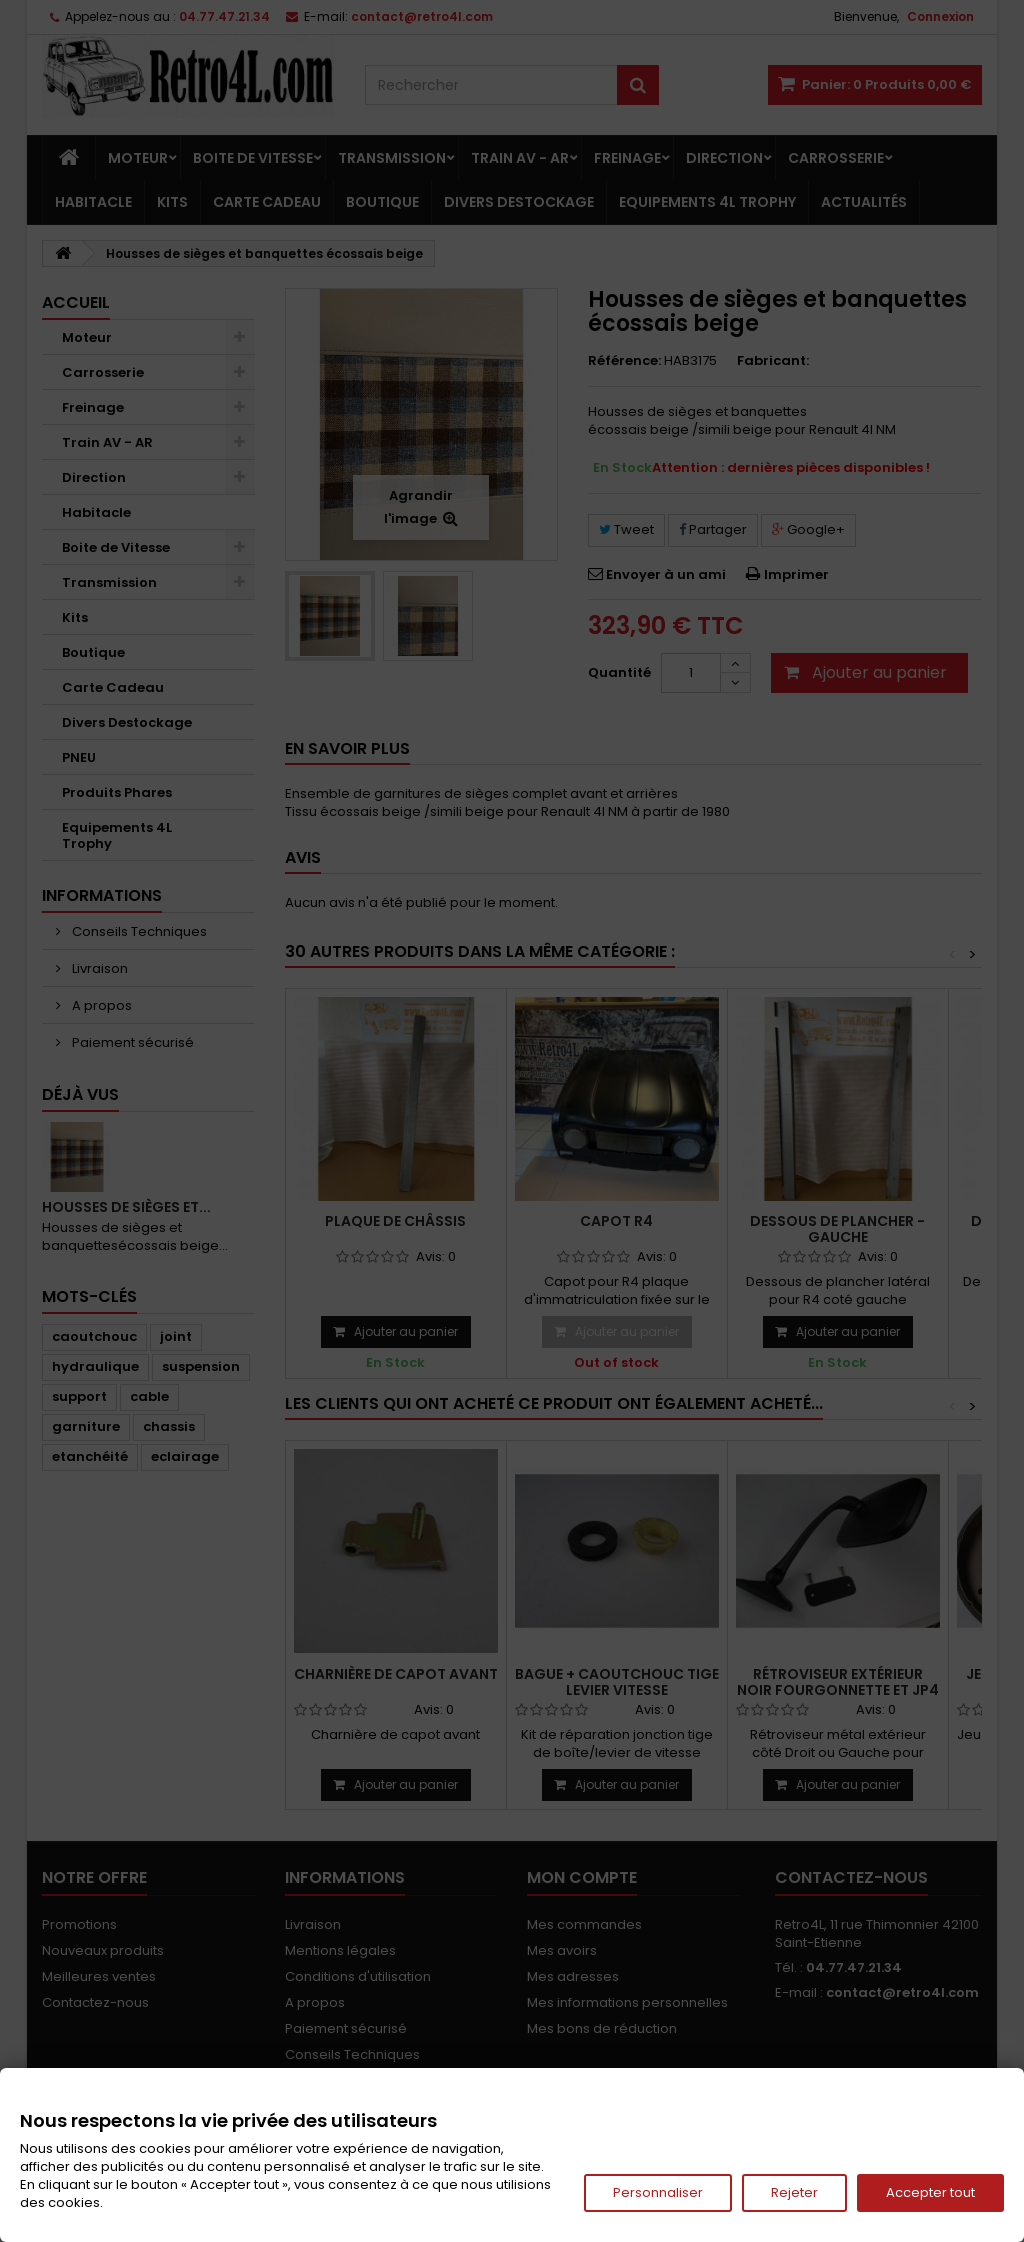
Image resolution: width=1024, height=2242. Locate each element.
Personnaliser (658, 2192)
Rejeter (794, 2192)
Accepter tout (930, 2192)
